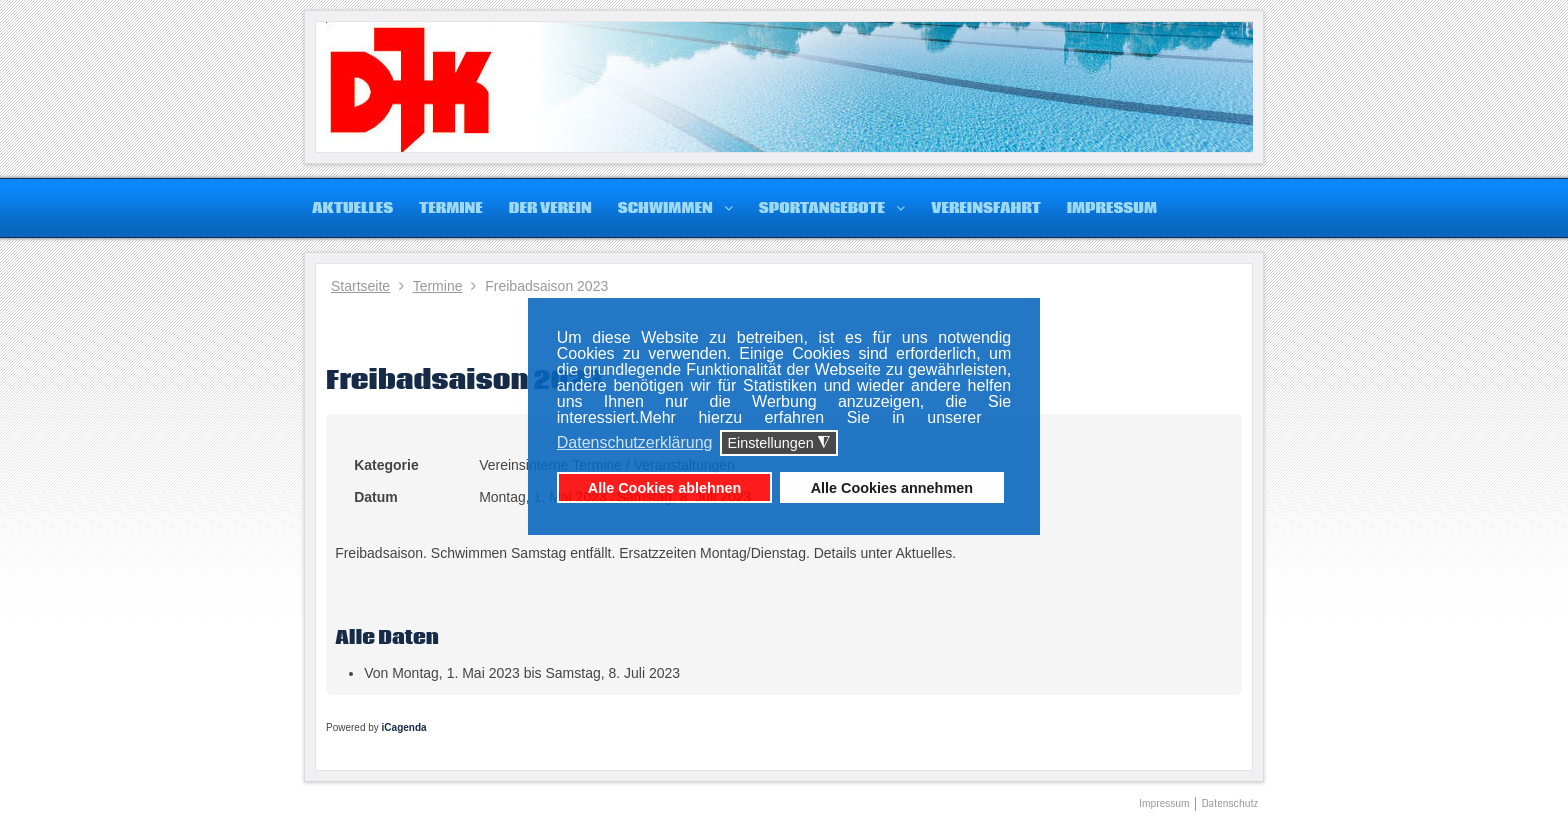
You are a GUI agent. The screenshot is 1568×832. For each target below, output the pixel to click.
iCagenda (404, 727)
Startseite (360, 286)
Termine (438, 286)
